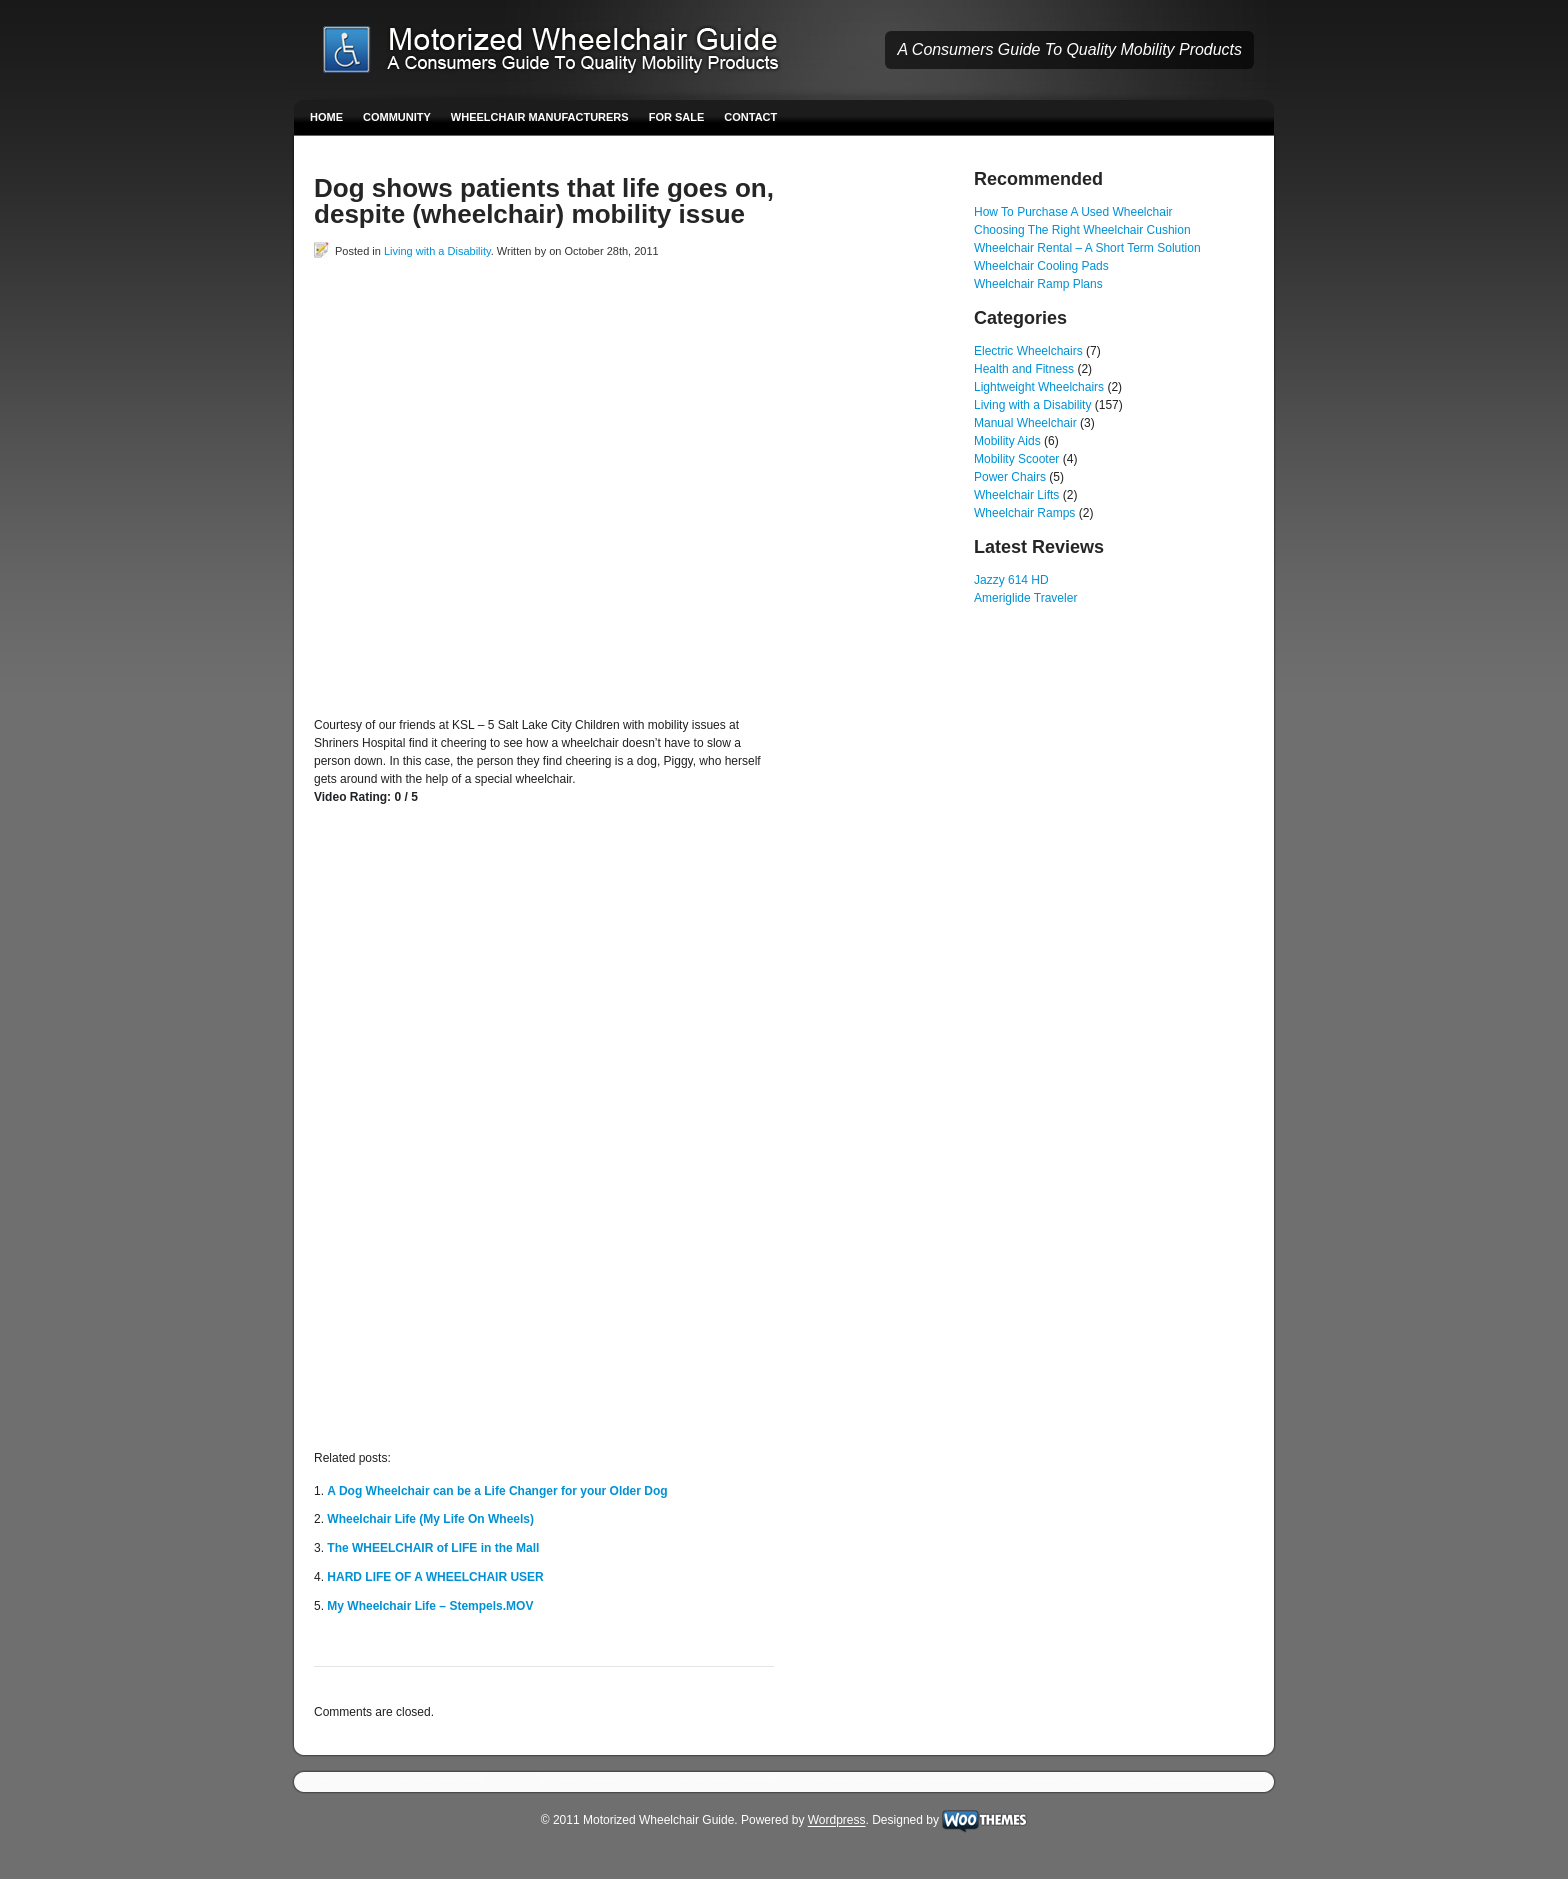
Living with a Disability (437, 251)
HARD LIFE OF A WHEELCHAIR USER (435, 1577)
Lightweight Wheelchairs (1039, 387)
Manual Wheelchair (1025, 423)
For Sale (677, 117)
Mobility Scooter (1016, 459)
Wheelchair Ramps (1024, 513)
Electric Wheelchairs (1028, 351)
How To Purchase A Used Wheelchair (1073, 212)
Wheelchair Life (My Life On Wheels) (430, 1519)
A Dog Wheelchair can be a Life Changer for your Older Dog (497, 1491)
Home (326, 117)
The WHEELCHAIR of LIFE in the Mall (433, 1548)
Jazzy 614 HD (1011, 580)
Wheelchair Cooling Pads (1041, 266)
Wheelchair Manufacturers (540, 117)
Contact (750, 117)
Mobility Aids (1007, 441)
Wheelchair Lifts (1016, 495)
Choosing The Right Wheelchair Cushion (1082, 230)
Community (397, 117)
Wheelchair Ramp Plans (1038, 284)
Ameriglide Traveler (1025, 598)
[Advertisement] (548, 305)
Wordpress (837, 1821)
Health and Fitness (1024, 369)
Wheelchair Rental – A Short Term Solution (1087, 248)
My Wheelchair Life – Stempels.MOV (430, 1606)
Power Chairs (1010, 477)
